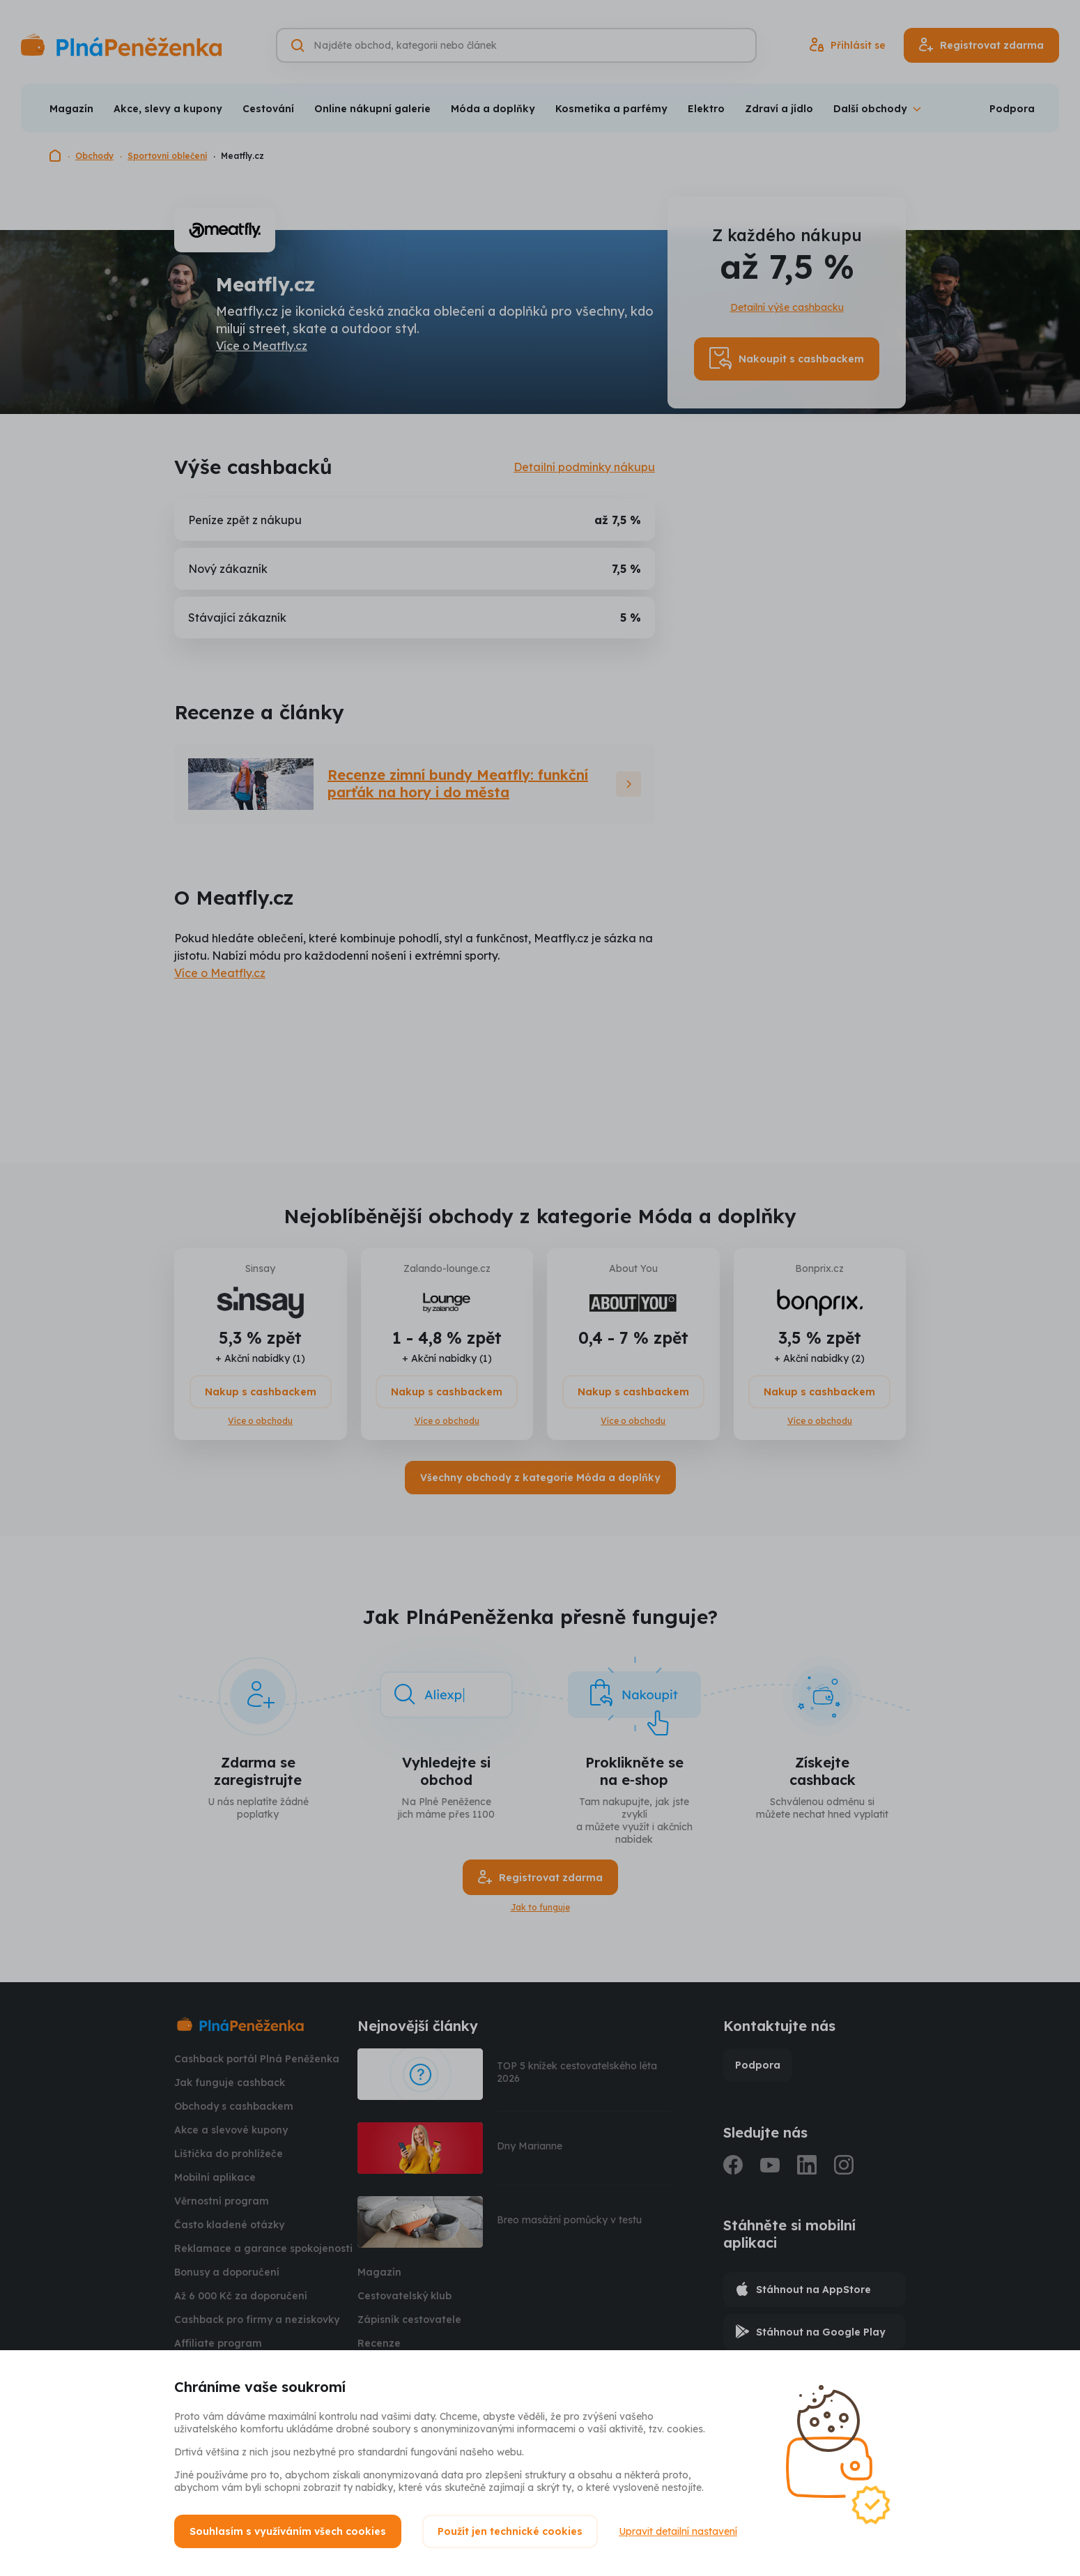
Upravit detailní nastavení (678, 2531)
